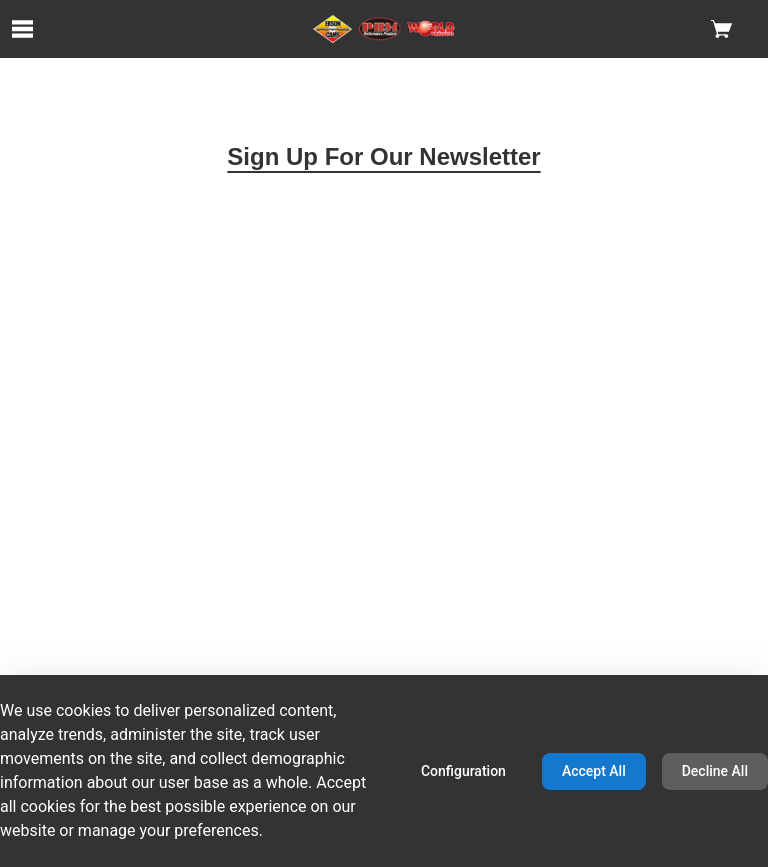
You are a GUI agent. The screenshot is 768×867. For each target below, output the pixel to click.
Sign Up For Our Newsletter (383, 156)
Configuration (463, 771)
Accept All (594, 771)
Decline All (715, 771)
